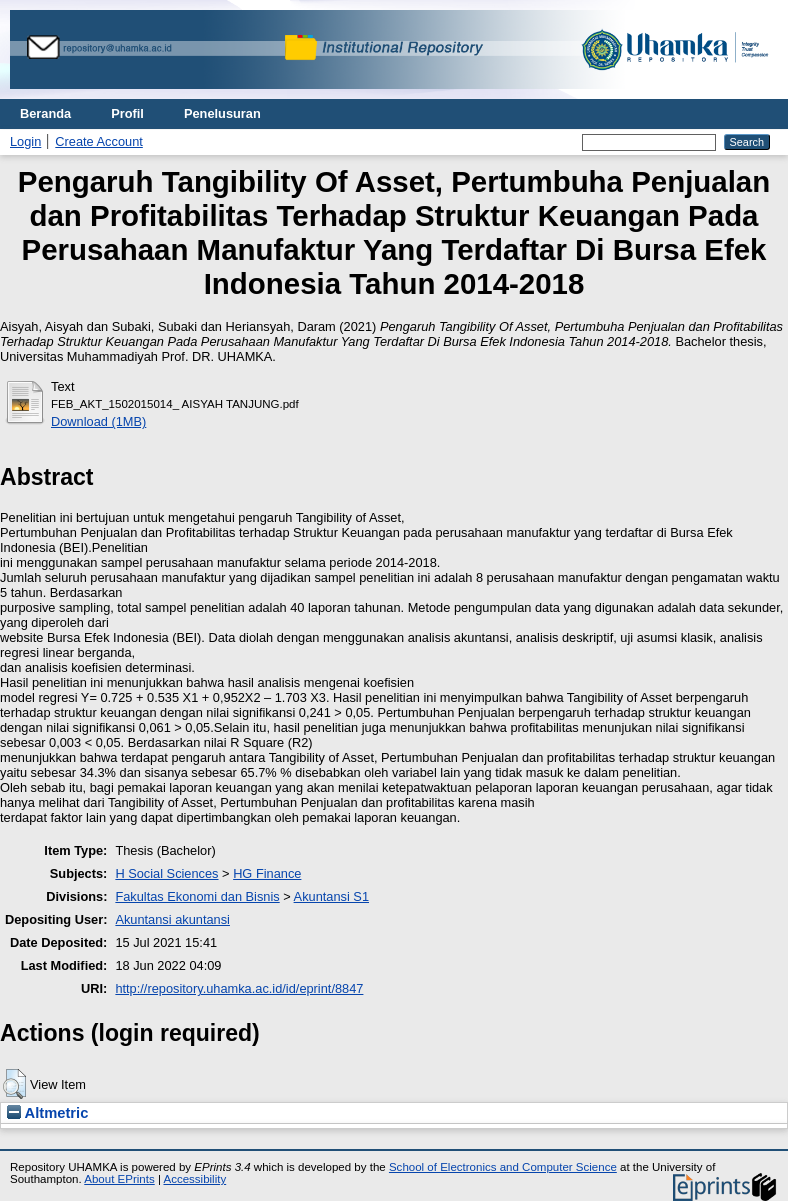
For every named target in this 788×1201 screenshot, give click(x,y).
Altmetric (47, 1113)
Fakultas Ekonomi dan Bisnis (197, 896)
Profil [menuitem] (127, 113)
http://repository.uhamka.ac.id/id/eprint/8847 (239, 988)
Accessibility (194, 1179)
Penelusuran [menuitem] (222, 113)
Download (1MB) (98, 421)
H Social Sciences (166, 873)
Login (25, 141)
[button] (14, 1084)
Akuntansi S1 (331, 896)
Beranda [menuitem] (45, 113)
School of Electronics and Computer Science (503, 1167)
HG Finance (267, 873)
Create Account (99, 141)
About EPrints (119, 1179)
